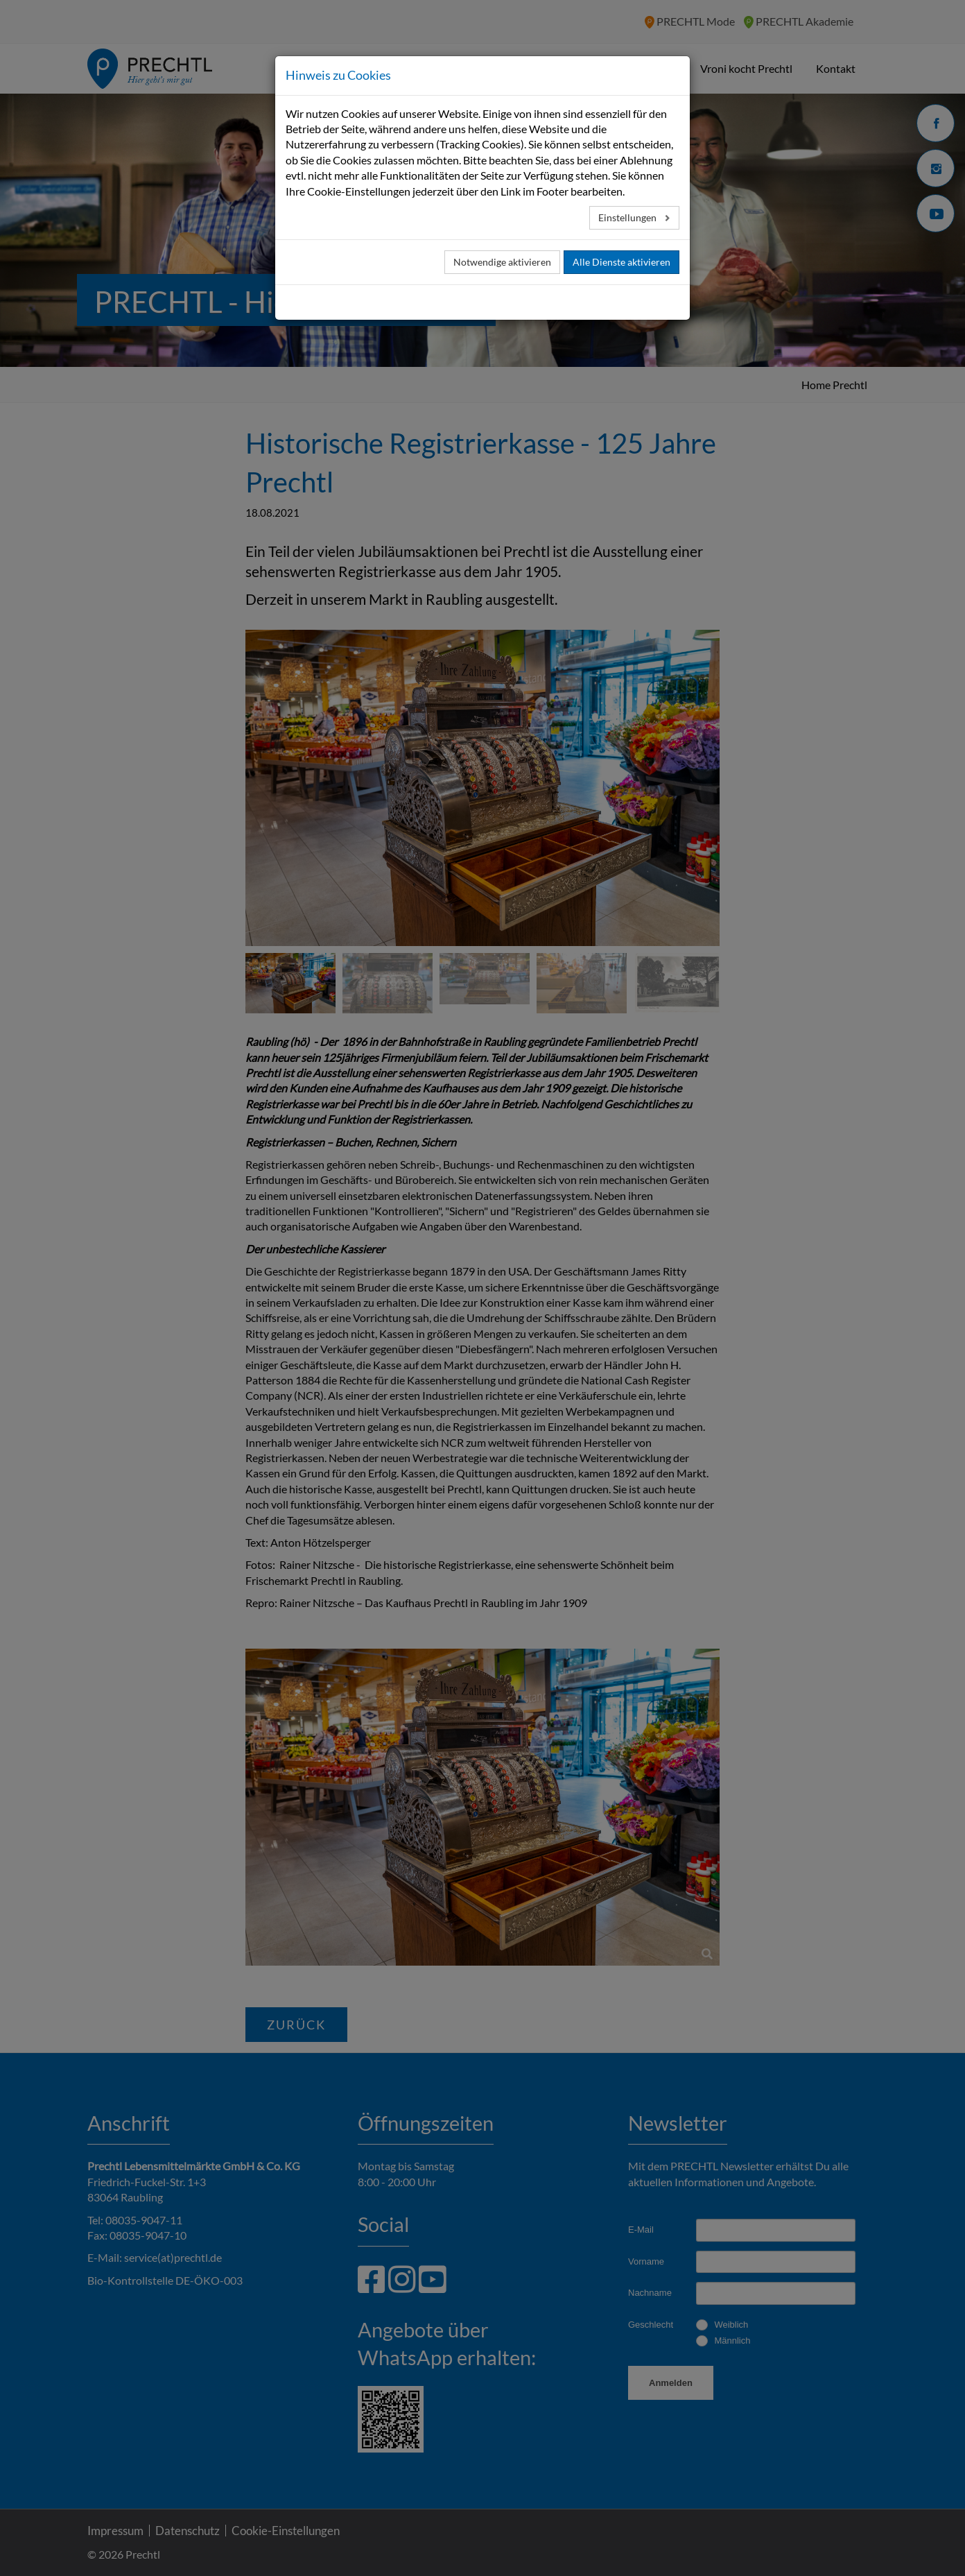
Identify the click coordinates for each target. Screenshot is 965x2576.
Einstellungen (628, 217)
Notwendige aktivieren (502, 262)
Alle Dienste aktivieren (621, 262)
